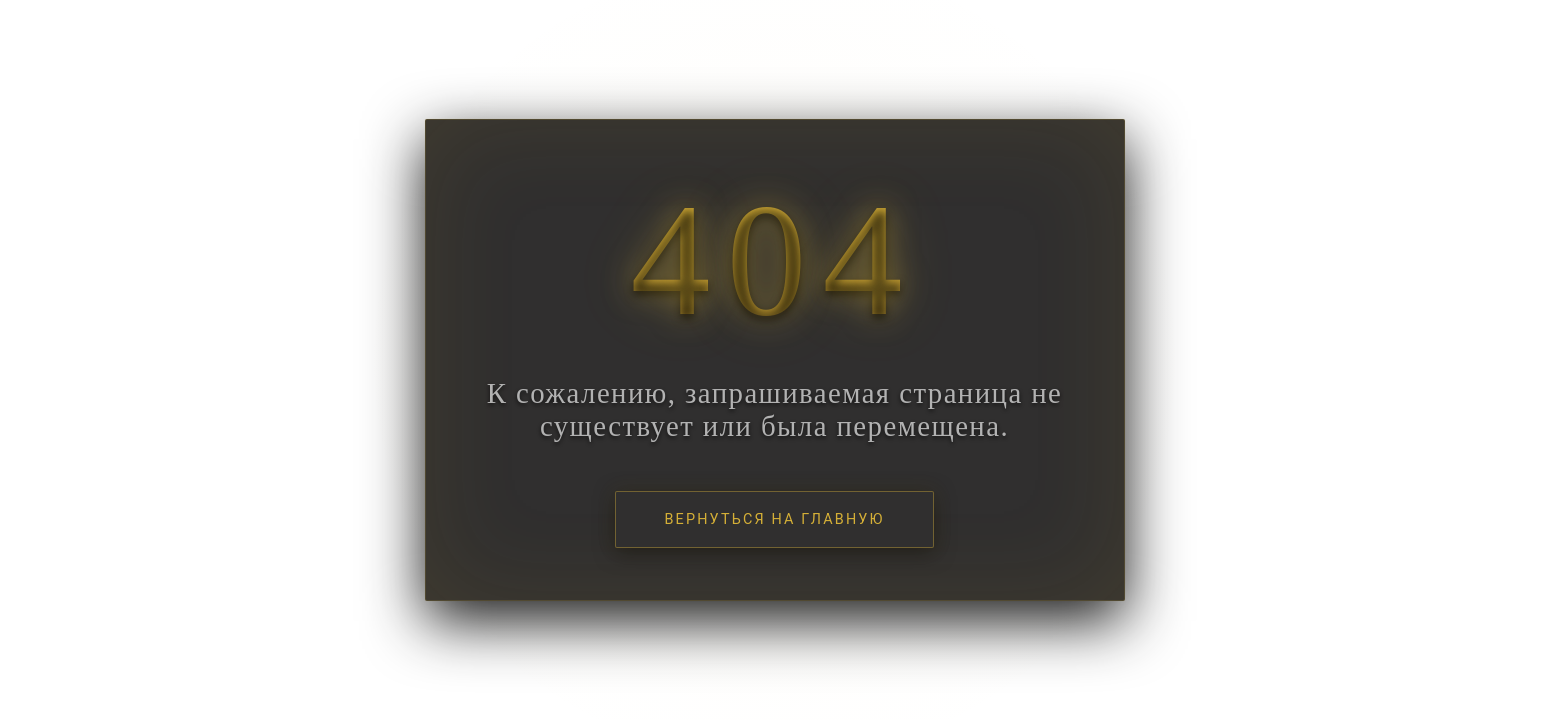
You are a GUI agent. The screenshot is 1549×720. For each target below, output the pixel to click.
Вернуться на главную (774, 519)
